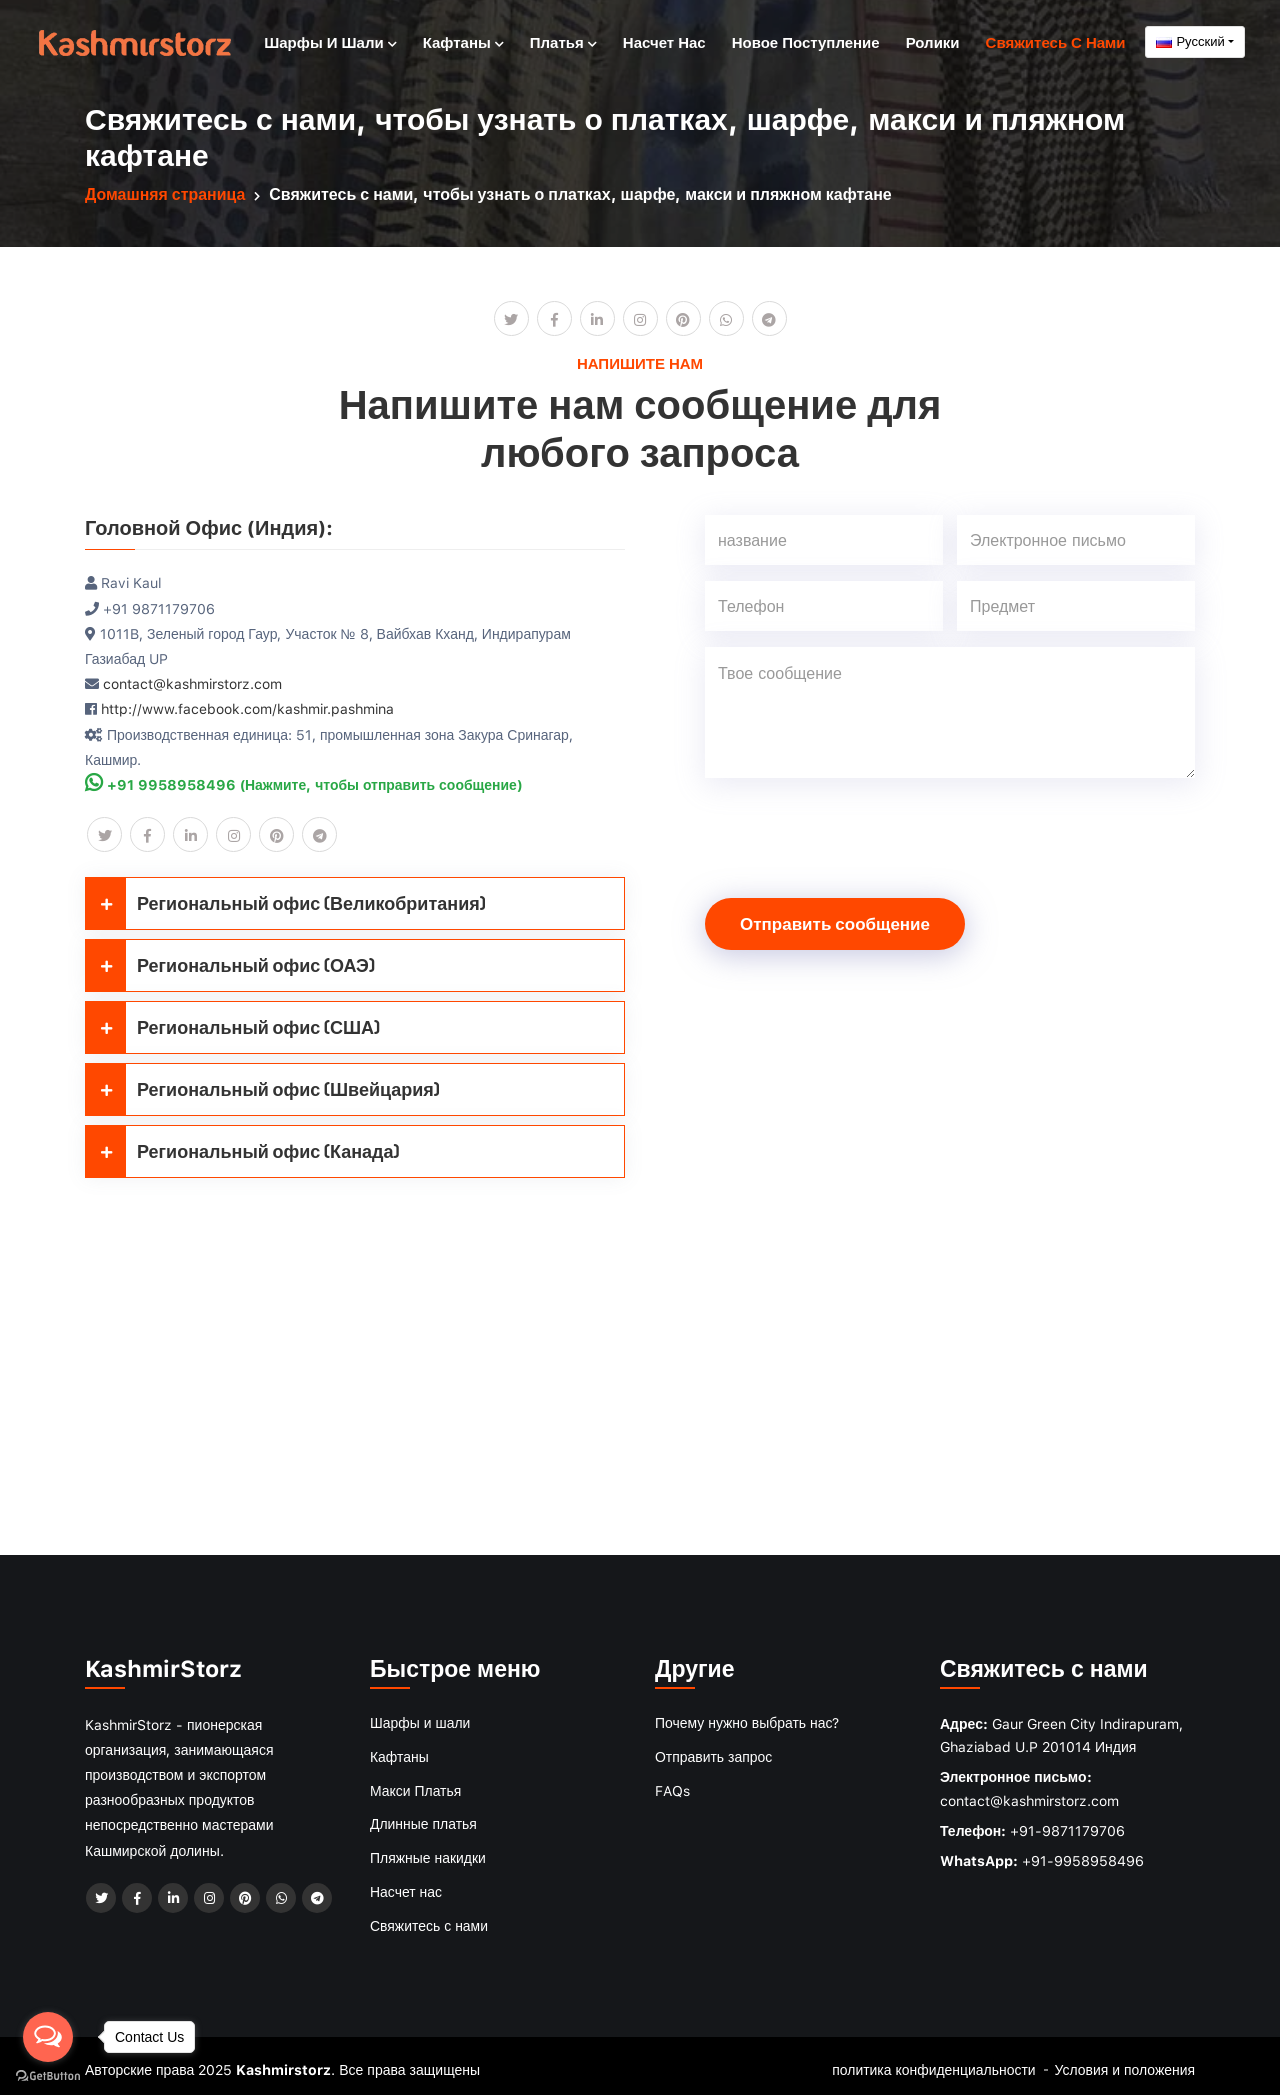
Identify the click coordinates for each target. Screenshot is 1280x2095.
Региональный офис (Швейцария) (263, 1088)
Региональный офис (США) (233, 1026)
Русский (1190, 41)
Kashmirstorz (283, 2062)
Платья (563, 41)
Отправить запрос (714, 1754)
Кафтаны (463, 41)
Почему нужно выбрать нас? (747, 1721)
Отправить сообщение (835, 923)
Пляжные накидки (428, 1853)
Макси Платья (416, 1787)
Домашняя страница (165, 194)
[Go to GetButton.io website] (48, 2075)
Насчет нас (664, 41)
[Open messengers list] (48, 2037)
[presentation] (857, 833)
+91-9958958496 (1083, 1859)
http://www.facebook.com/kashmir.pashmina (247, 707)
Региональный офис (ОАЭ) (230, 964)
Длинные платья (423, 1820)
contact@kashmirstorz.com (192, 682)
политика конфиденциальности (933, 2062)
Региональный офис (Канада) (243, 1150)
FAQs (672, 1787)
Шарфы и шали (330, 41)
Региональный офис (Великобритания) (286, 902)
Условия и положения (1124, 2062)
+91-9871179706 (1067, 1829)
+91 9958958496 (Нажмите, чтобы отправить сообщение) (304, 783)
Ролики (933, 41)
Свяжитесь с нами (1056, 41)
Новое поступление (806, 41)
